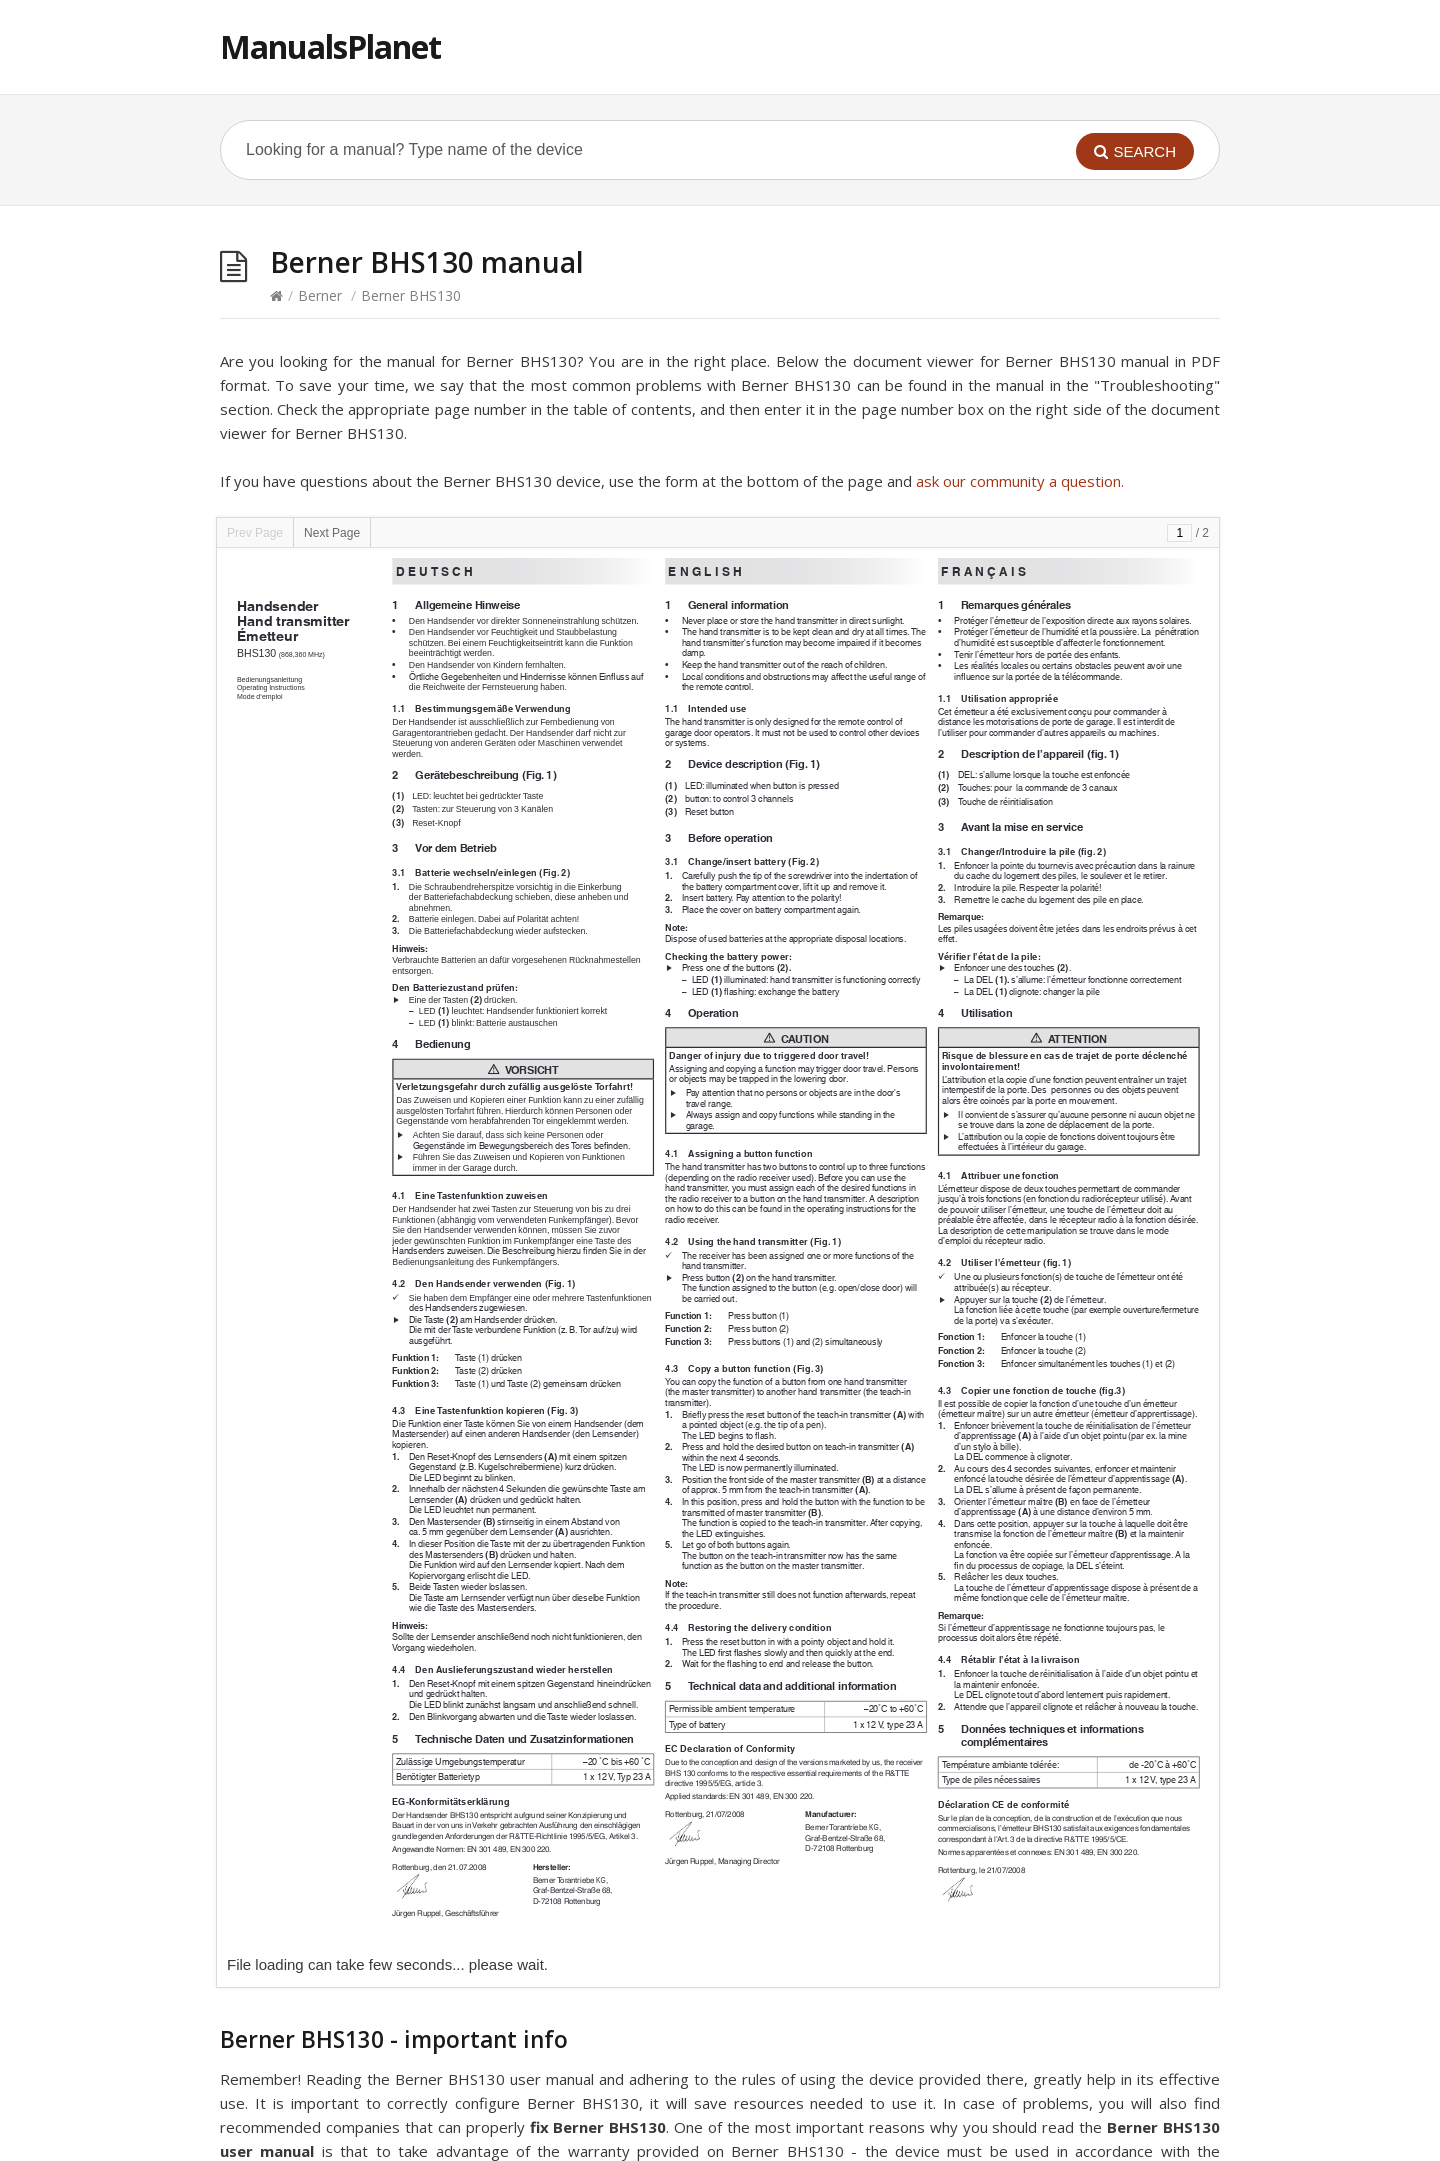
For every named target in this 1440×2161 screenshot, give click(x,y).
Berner (320, 295)
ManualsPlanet (330, 46)
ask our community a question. (1020, 481)
